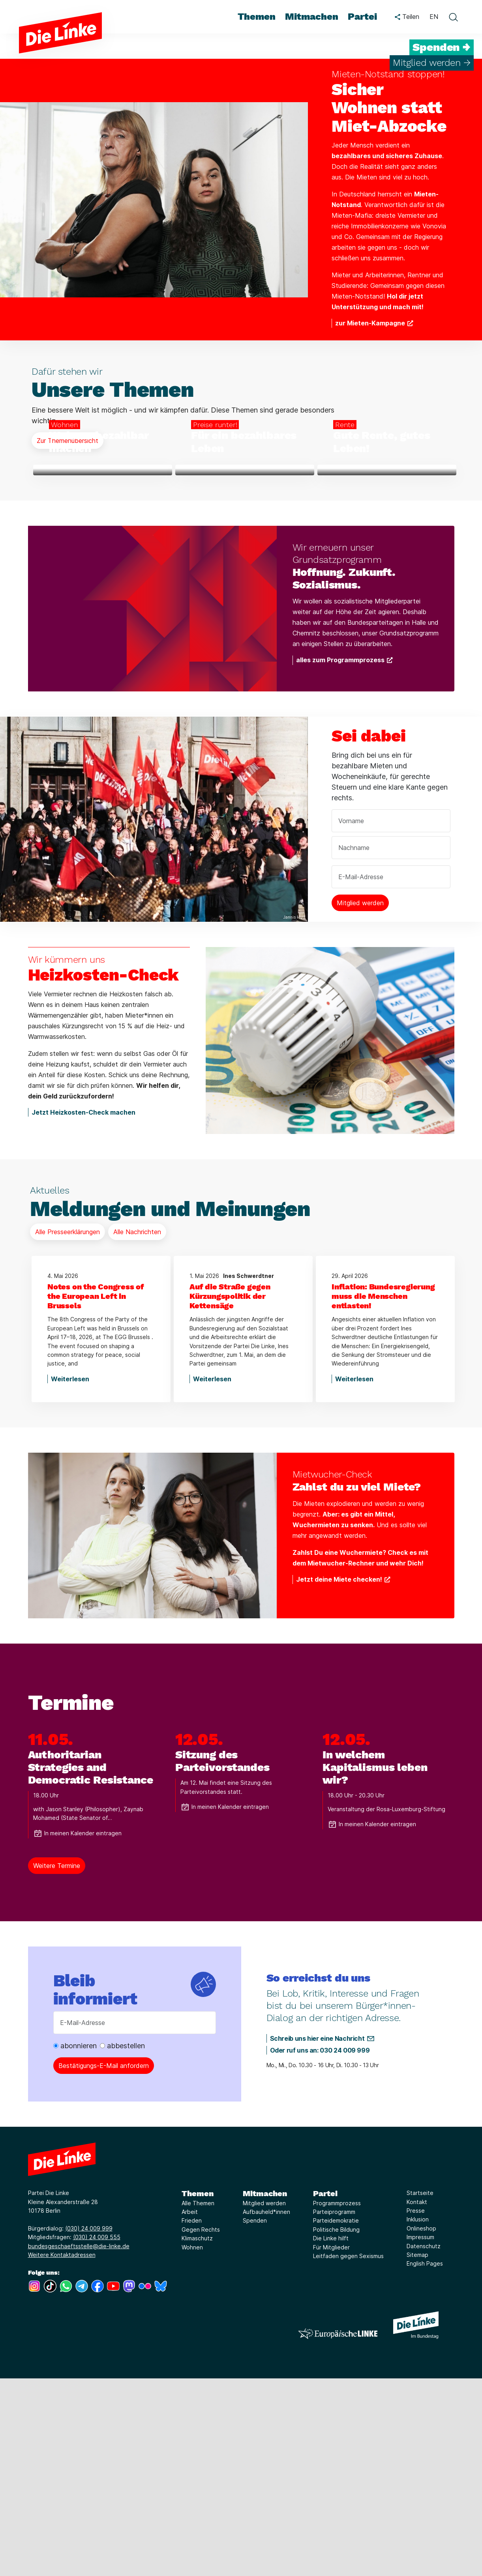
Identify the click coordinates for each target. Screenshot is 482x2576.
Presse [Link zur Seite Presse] (416, 2408)
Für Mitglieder (331, 2445)
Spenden (255, 2418)
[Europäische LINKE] (337, 2531)
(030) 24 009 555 (96, 2435)
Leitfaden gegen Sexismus (348, 2454)
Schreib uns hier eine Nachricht (317, 2236)
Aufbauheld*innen (266, 2409)
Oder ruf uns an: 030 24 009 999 (320, 2248)
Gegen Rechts (201, 2427)
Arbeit (190, 2409)
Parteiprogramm (334, 2409)
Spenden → (442, 47)
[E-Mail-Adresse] (134, 2220)
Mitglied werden (264, 2400)
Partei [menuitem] (362, 16)
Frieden (192, 2418)
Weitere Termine (56, 2064)
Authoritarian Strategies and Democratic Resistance (90, 1965)
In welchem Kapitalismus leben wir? (375, 1965)
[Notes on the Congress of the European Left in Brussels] (101, 1494)
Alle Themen (198, 2400)
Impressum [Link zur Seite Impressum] (420, 2435)
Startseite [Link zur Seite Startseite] (420, 2390)
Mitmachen (265, 2391)
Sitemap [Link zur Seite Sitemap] (417, 2452)
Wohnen (192, 2445)
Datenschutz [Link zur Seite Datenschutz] (424, 2443)
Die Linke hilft (331, 2436)
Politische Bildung (336, 2427)
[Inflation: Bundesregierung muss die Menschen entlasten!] (385, 1494)
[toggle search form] (453, 17)
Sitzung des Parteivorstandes (222, 1959)
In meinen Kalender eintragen (77, 2030)
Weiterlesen (70, 1577)
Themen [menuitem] (257, 16)
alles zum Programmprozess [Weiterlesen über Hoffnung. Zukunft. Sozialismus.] (340, 858)
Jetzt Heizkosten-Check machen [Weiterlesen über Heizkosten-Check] (83, 1310)
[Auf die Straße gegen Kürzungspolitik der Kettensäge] (243, 1494)
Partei (325, 2391)
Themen (198, 2391)
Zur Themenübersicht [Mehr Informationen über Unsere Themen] (67, 441)
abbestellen (122, 2244)
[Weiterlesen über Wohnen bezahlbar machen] (102, 569)
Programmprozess (337, 2400)
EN (433, 17)
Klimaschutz (197, 2436)
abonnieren (75, 2244)
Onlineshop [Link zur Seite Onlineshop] (421, 2426)
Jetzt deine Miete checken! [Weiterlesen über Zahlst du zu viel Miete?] (339, 1777)
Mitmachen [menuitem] (311, 16)
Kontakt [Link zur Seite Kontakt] (417, 2399)
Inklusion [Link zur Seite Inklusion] (418, 2417)
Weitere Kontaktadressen (62, 2452)
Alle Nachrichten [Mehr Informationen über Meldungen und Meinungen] (137, 1430)
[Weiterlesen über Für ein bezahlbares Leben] (244, 569)
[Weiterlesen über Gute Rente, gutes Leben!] (386, 569)
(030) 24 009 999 (89, 2426)
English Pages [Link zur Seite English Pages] (425, 2461)
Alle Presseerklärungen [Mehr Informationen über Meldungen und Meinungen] (67, 1430)
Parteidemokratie (336, 2418)
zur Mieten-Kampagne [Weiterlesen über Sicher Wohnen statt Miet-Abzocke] (370, 323)
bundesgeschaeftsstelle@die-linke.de (78, 2443)
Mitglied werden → (432, 62)
